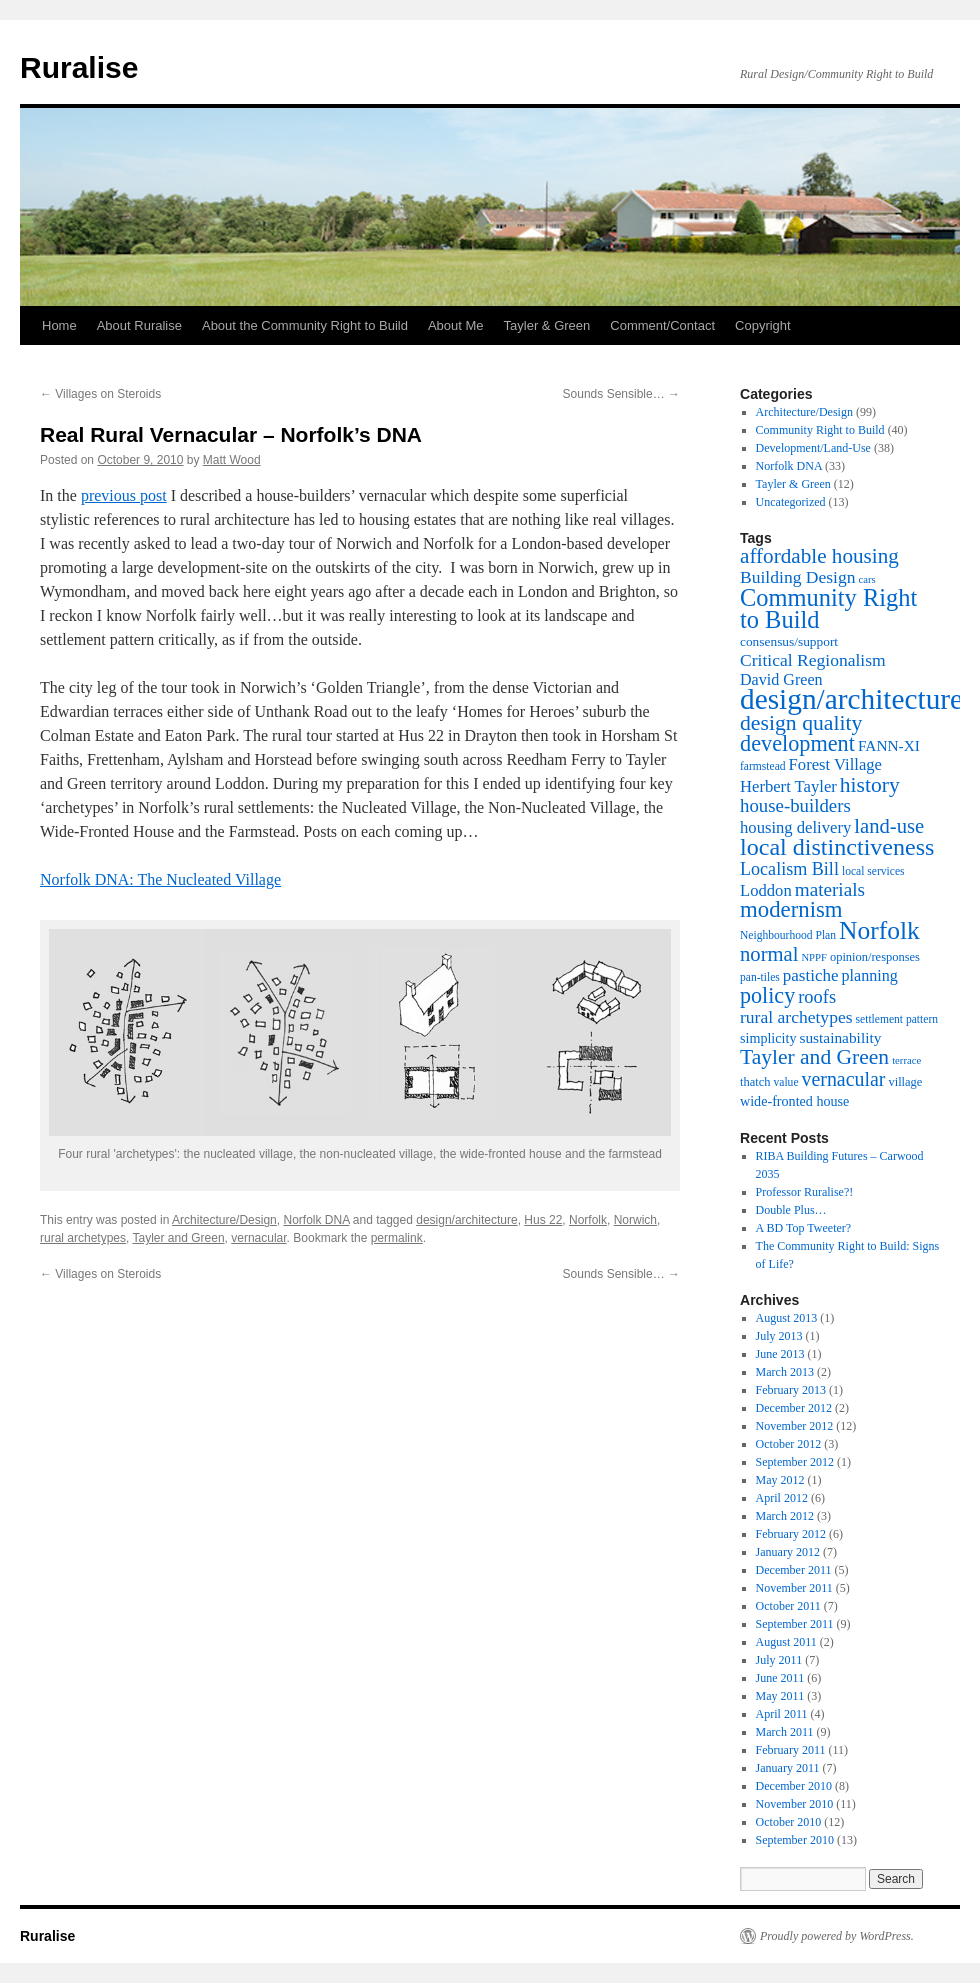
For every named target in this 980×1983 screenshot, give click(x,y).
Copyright (763, 325)
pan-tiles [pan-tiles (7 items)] (760, 977)
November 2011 (794, 1588)
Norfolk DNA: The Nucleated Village (160, 879)
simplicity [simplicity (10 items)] (768, 1038)
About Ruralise (139, 325)
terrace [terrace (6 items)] (906, 1060)
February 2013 (791, 1390)
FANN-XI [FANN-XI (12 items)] (889, 745)
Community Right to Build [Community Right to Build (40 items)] (828, 608)
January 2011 (788, 1768)
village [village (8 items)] (905, 1082)
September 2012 (795, 1462)
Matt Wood (232, 460)
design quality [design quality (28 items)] (801, 723)
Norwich (635, 1220)
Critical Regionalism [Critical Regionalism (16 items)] (813, 660)
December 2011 (794, 1570)
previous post (124, 495)
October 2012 (789, 1444)
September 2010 (795, 1840)
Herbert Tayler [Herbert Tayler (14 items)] (788, 786)
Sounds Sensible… (621, 394)
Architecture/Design (224, 1220)
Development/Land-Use (813, 448)
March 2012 (785, 1516)
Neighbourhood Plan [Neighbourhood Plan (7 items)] (788, 935)
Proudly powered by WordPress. (837, 1936)
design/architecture (466, 1220)
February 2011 (791, 1750)
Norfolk (588, 1220)
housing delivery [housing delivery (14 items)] (795, 827)
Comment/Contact (662, 325)
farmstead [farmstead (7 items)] (763, 766)
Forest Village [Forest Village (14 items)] (835, 764)
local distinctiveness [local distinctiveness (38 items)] (837, 847)
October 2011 (788, 1606)
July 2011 (779, 1660)
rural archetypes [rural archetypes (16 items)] (796, 1017)
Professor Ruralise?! (805, 1192)
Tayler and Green (179, 1238)
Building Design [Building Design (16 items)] (798, 577)
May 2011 (780, 1696)
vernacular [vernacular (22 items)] (844, 1079)
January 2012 (788, 1552)
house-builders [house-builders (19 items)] (795, 805)
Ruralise (79, 67)
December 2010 (794, 1786)
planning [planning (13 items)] (870, 975)
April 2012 (782, 1498)
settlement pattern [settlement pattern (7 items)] (897, 1019)
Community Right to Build (820, 430)
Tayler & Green (547, 325)
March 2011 (785, 1732)
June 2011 (780, 1678)
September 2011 (795, 1624)
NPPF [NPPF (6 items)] (813, 957)
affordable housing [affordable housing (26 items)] (819, 556)
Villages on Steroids (100, 394)
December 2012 (794, 1408)
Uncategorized (791, 502)
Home (59, 325)
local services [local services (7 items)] (873, 871)
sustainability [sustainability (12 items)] (840, 1037)
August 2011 (786, 1642)
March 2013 (785, 1372)
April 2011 (782, 1714)
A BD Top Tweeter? (804, 1228)
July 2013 (779, 1336)
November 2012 (795, 1426)
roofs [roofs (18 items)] (817, 997)
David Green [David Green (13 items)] (781, 679)
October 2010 (789, 1822)
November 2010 (795, 1804)
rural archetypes (83, 1238)
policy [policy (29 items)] (767, 995)
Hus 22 (543, 1220)
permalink (397, 1238)
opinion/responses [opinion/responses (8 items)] (875, 957)
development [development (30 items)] (797, 743)
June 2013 (780, 1354)
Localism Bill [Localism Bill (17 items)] (789, 869)
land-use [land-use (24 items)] (889, 826)
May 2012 (780, 1480)
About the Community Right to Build (305, 325)
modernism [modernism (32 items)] (791, 909)
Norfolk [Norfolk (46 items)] (879, 930)
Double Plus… (791, 1210)
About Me (456, 325)
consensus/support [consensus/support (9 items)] (789, 641)
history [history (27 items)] (870, 785)
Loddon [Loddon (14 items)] (766, 890)
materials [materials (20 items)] (830, 889)
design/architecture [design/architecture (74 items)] (851, 699)
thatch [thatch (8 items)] (755, 1082)
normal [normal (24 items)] (769, 954)
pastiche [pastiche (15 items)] (811, 975)
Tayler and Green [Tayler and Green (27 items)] (814, 1057)
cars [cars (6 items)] (867, 579)
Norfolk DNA (316, 1220)
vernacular (258, 1238)
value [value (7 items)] (785, 1082)
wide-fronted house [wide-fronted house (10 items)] (794, 1101)
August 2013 (787, 1318)
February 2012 (791, 1534)
